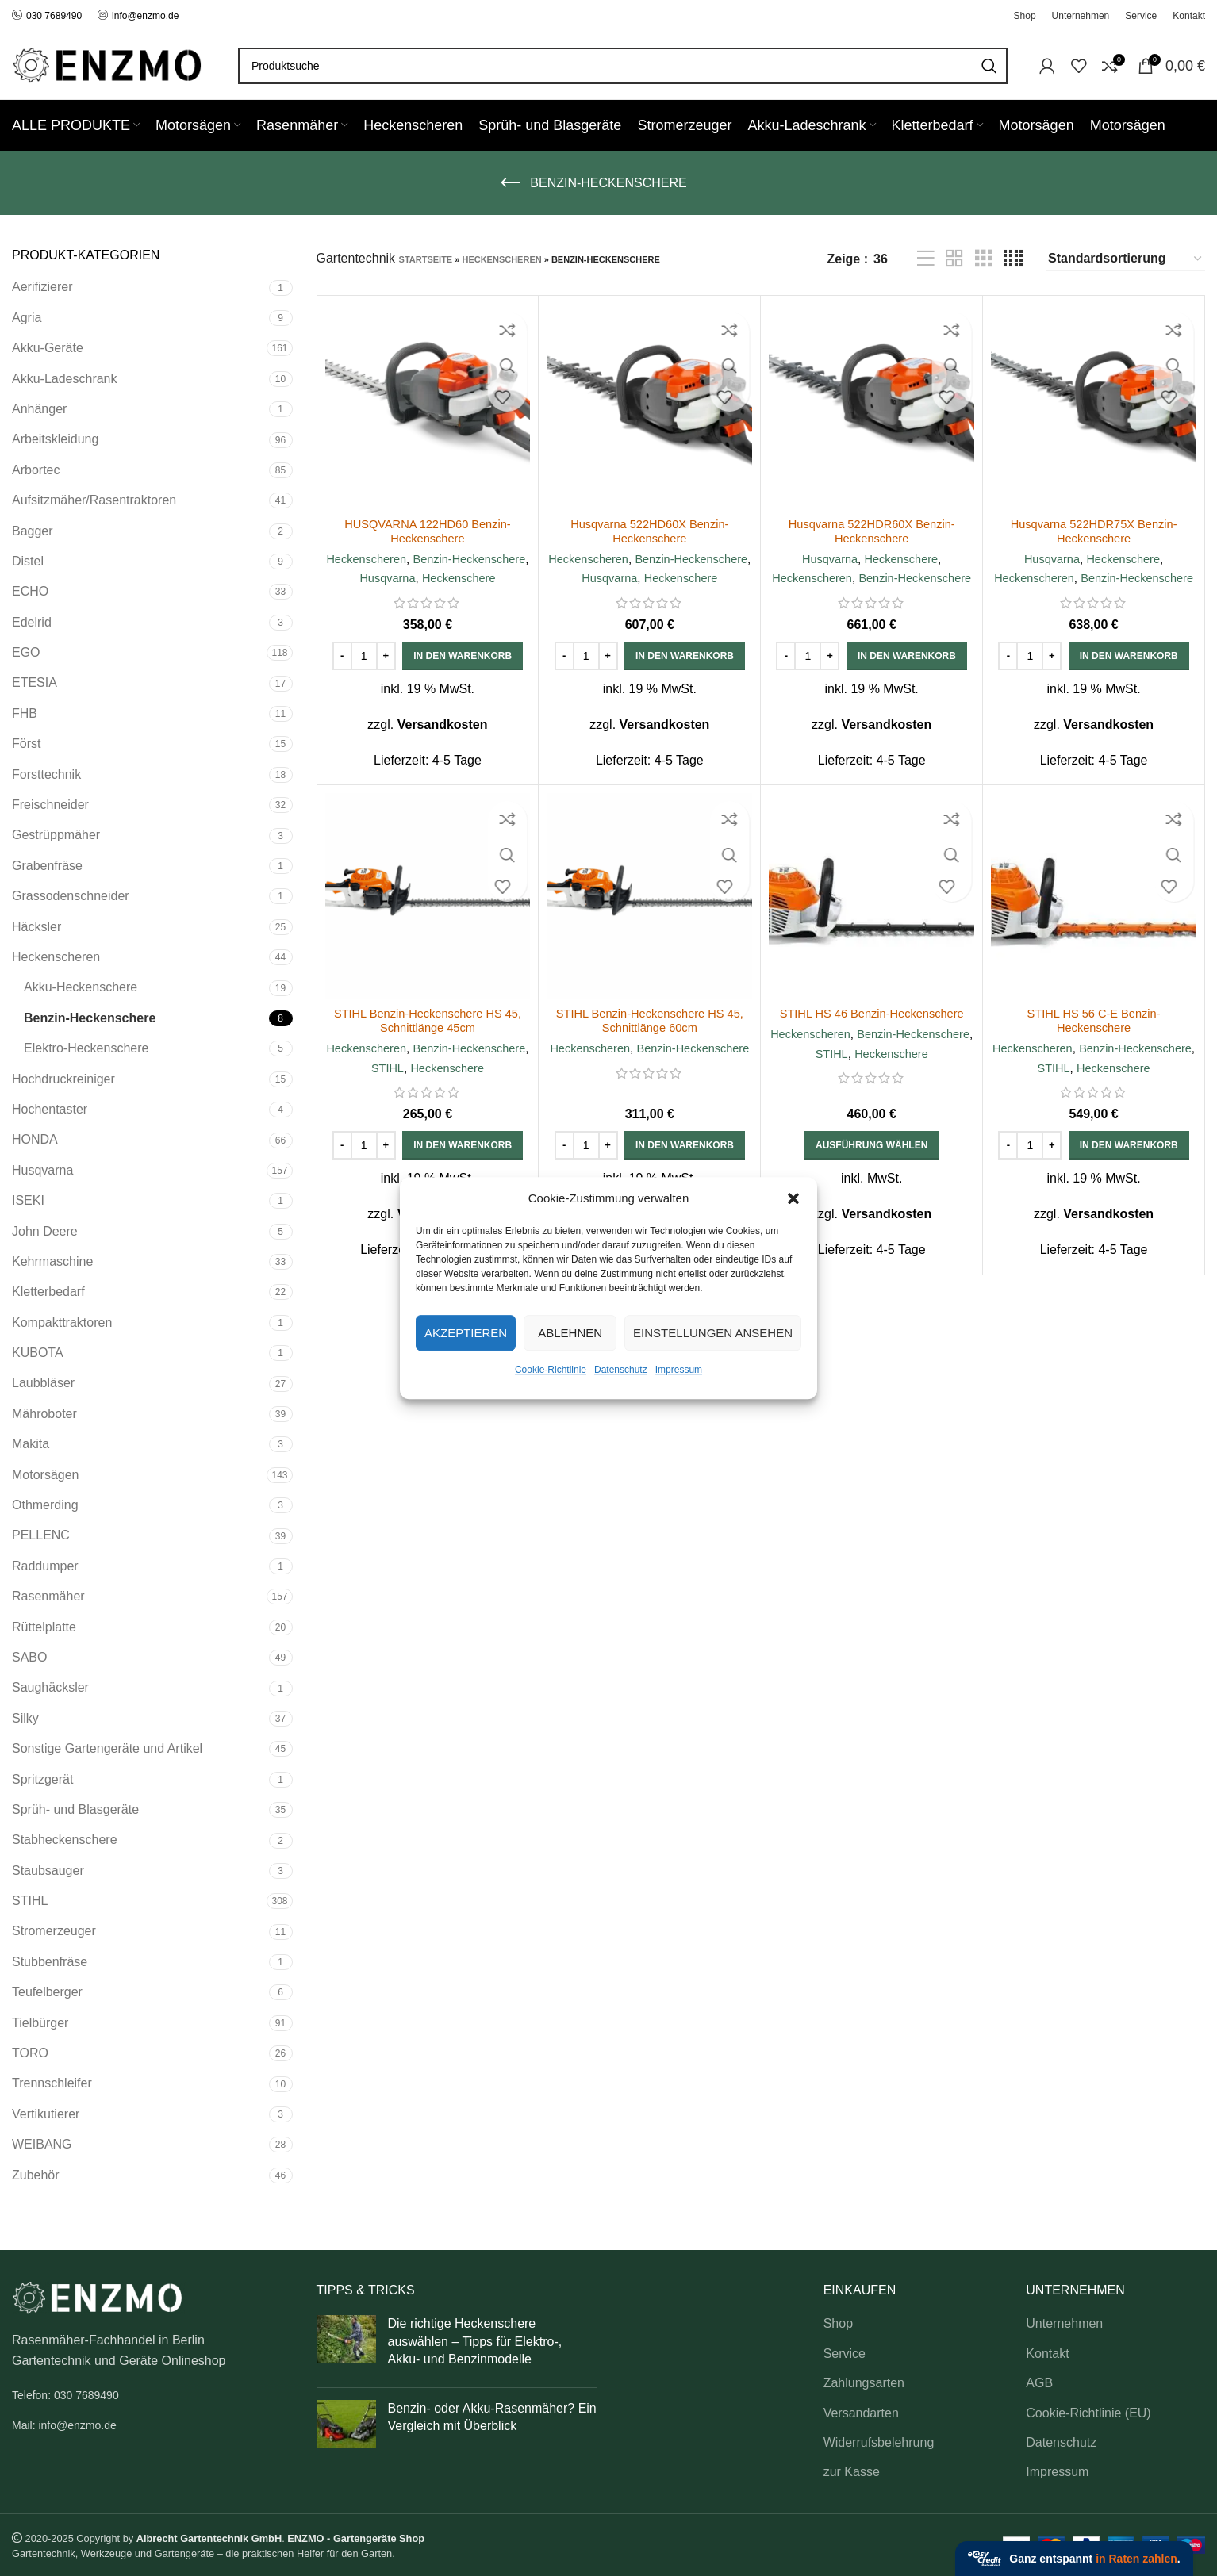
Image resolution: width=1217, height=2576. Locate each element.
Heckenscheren (56, 957)
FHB (24, 713)
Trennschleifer (52, 2083)
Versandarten (861, 2413)
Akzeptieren (465, 1333)
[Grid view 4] (1013, 258)
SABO (29, 1657)
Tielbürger (40, 2023)
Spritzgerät (42, 1779)
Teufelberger (47, 1992)
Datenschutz (620, 1369)
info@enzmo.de (145, 15)
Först (26, 743)
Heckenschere (427, 597)
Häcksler (36, 926)
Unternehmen (1064, 2323)
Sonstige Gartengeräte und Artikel (107, 1748)
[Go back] (510, 183)
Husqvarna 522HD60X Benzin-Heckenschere (649, 531)
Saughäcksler (50, 1687)
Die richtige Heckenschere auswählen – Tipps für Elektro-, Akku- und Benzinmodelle (475, 2341)
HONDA (35, 1139)
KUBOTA (37, 1352)
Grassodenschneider (70, 896)
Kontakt (1047, 2353)
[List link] (152, 2395)
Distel (28, 561)
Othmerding (45, 1505)
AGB (1039, 2383)
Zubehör (36, 2175)
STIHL (30, 1900)
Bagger (32, 531)
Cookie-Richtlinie (550, 1369)
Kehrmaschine (52, 1261)
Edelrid (32, 622)
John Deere (45, 1231)
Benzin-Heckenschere (89, 1018)
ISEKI (28, 1200)
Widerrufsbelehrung (879, 2442)
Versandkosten (442, 743)
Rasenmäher (48, 1596)
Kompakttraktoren (62, 1322)
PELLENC (41, 1535)
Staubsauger (48, 1870)
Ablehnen (570, 1333)
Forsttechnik (46, 774)
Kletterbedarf (48, 1291)
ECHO (30, 591)
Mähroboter (44, 1413)
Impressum (678, 1369)
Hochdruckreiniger (63, 1079)
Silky (25, 1718)
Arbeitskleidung (55, 439)
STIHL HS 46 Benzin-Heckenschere (871, 1033)
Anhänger (39, 409)
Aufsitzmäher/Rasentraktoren (94, 500)
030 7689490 (47, 15)
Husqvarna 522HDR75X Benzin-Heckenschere (1093, 531)
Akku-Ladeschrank (64, 378)
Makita (30, 1444)
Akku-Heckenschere (80, 987)
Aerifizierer (42, 286)
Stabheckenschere (64, 1839)
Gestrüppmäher (56, 834)
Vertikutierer (45, 2114)
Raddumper (45, 1566)
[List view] (926, 258)
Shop (838, 2323)
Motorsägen (45, 1475)
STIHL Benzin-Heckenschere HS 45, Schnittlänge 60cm (650, 1040)
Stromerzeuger (54, 1931)
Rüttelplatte (44, 1627)
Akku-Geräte (47, 348)
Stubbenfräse (49, 1961)
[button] (793, 1198)
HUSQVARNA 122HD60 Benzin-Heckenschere (427, 531)
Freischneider (50, 804)
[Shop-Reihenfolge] (1125, 259)
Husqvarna (42, 1170)
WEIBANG (42, 2144)
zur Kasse (851, 2471)
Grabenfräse (47, 865)
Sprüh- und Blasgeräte (75, 1809)
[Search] (623, 66)
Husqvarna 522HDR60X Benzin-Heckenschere (872, 531)
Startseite (426, 259)
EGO (26, 652)
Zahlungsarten (863, 2383)
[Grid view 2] (954, 258)
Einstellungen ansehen (713, 1333)
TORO (30, 2053)
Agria (26, 317)
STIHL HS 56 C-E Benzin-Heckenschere (1093, 1040)
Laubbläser (43, 1383)
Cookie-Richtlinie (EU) (1088, 2413)
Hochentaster (49, 1109)
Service (844, 2353)
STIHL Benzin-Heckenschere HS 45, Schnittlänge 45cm (428, 1040)
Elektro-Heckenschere (86, 1048)
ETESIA (34, 682)
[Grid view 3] (983, 258)
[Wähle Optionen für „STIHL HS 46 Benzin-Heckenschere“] (871, 1184)
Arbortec (36, 470)
